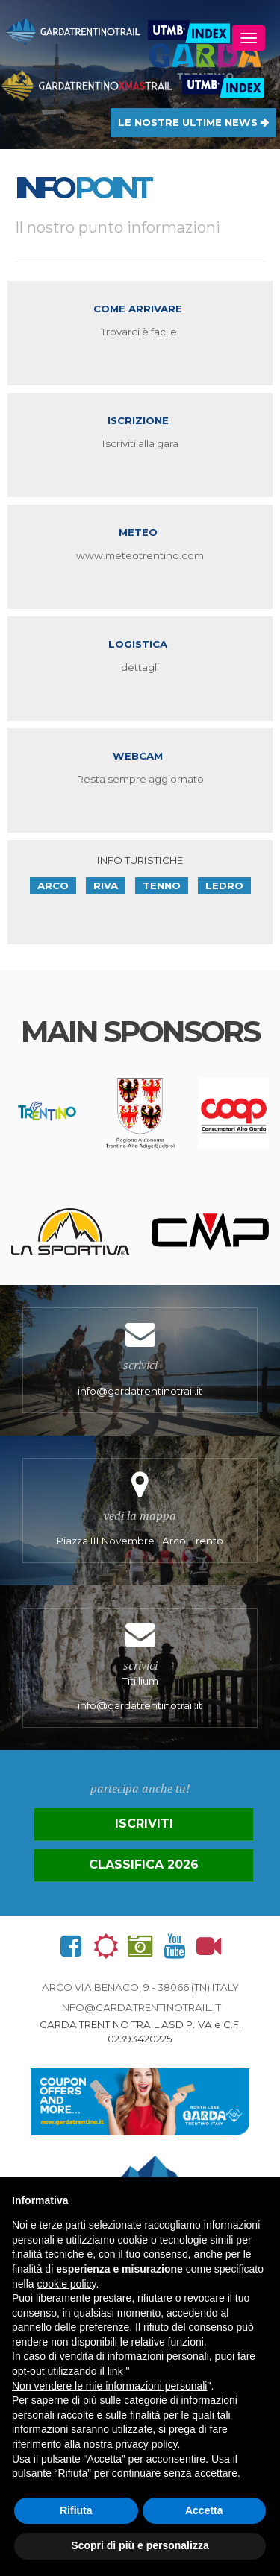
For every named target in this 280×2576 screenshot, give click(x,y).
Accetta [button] (204, 2510)
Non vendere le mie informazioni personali (109, 2386)
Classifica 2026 (144, 1864)
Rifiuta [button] (76, 2510)
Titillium (140, 1668)
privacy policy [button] (147, 2444)
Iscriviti (144, 1823)
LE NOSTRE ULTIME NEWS (193, 122)
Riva (105, 885)
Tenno (162, 885)
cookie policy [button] (66, 2284)
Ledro (224, 885)
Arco (53, 885)
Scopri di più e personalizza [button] (139, 2545)
